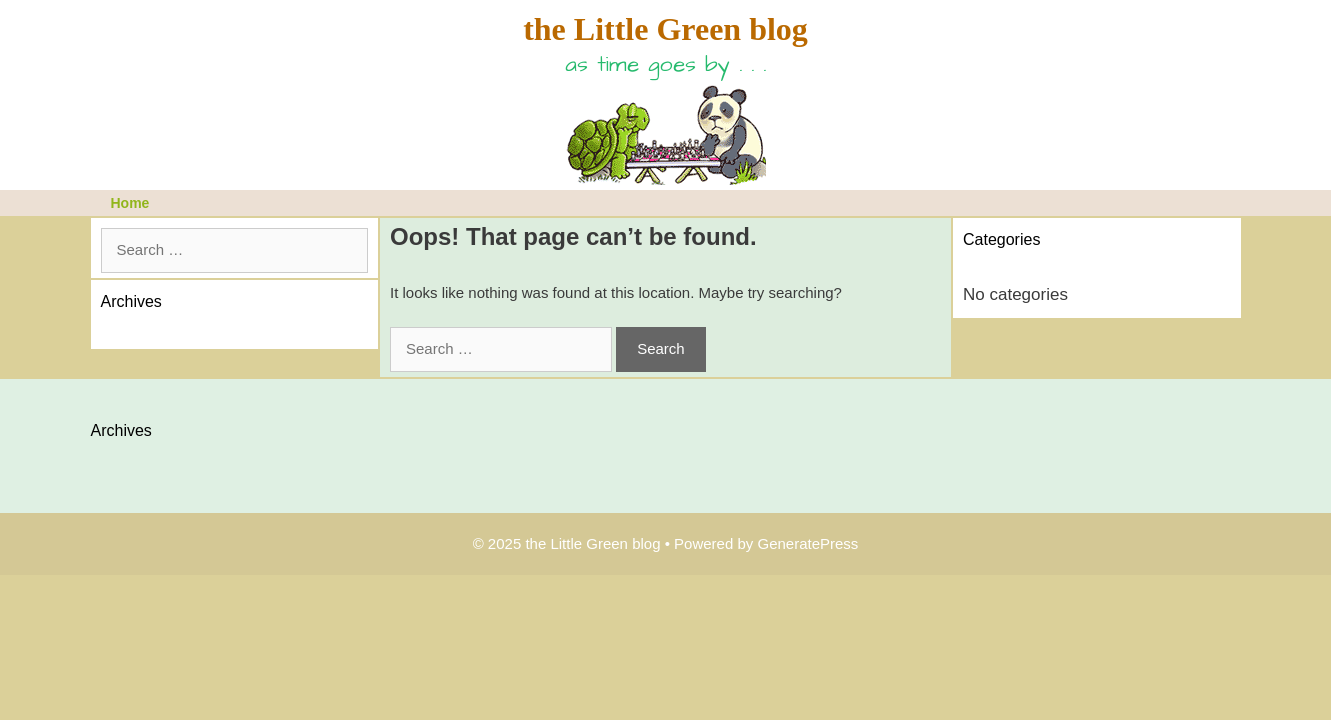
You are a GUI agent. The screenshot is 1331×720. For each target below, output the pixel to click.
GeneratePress (807, 543)
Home (130, 203)
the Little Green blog (665, 29)
